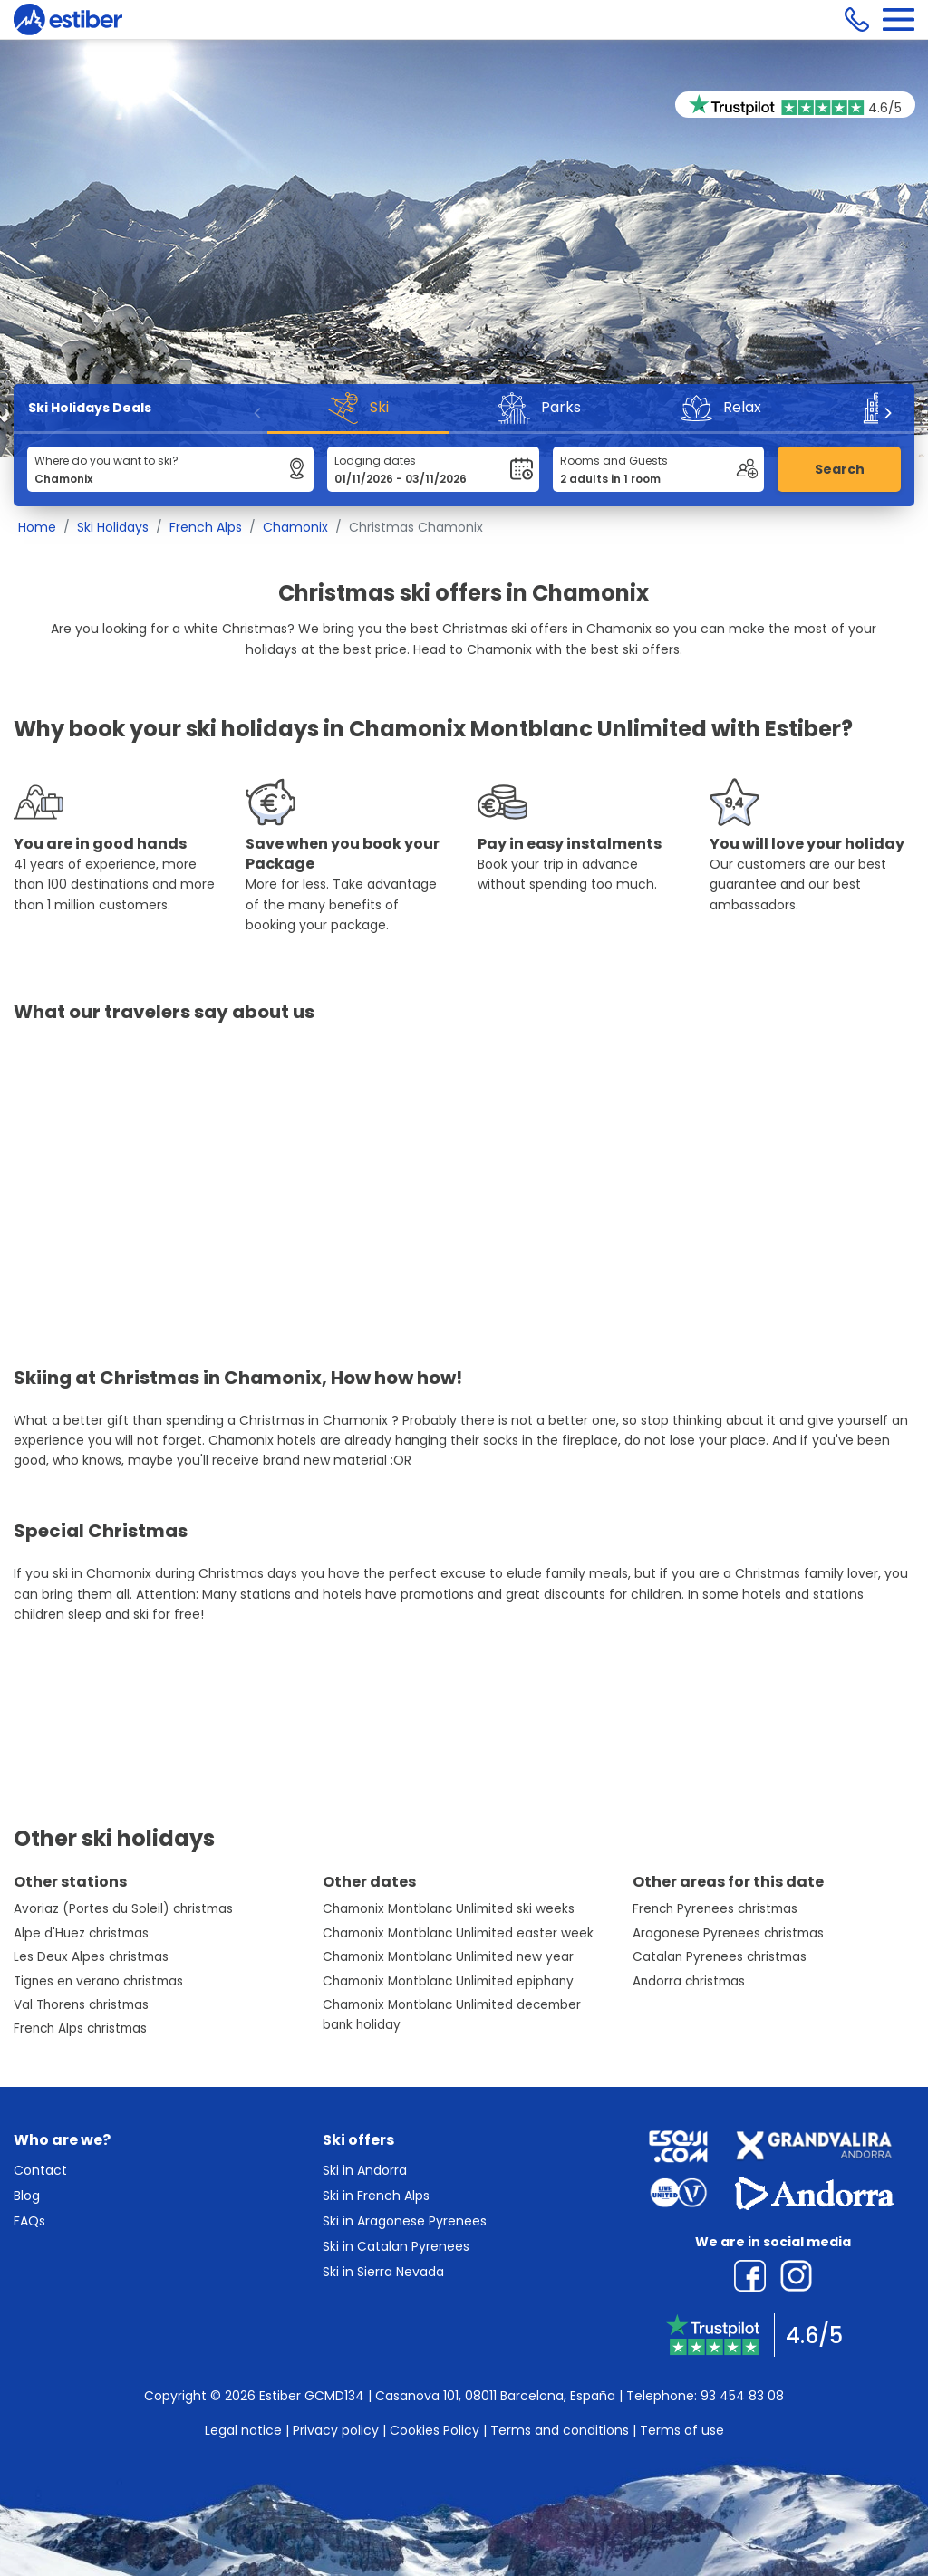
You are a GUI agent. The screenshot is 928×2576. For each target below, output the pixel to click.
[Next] (887, 413)
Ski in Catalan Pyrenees (396, 2246)
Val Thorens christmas (81, 2005)
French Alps (205, 527)
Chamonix (295, 527)
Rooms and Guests (614, 460)
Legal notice (243, 2430)
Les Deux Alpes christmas (91, 1957)
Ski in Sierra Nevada (383, 2272)
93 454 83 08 (742, 2396)
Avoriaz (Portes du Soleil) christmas (123, 1909)
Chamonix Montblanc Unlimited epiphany (448, 1981)
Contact (40, 2170)
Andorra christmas (689, 1981)
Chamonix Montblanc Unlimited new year (448, 1957)
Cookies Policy (434, 2430)
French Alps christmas (80, 2028)
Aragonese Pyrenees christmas (728, 1933)
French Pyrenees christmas (715, 1909)
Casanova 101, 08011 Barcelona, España (495, 2396)
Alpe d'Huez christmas (81, 1933)
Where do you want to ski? (106, 460)
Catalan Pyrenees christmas (720, 1957)
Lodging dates (375, 460)
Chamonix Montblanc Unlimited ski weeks (449, 1909)
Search (840, 469)
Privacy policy (336, 2430)
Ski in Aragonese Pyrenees (405, 2221)
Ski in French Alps (376, 2196)
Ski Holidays (113, 527)
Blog (27, 2196)
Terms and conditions (559, 2430)
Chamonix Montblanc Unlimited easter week (458, 1933)
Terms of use (682, 2430)
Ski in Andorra (365, 2170)
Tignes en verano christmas (98, 1981)
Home (37, 527)
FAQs (29, 2221)
